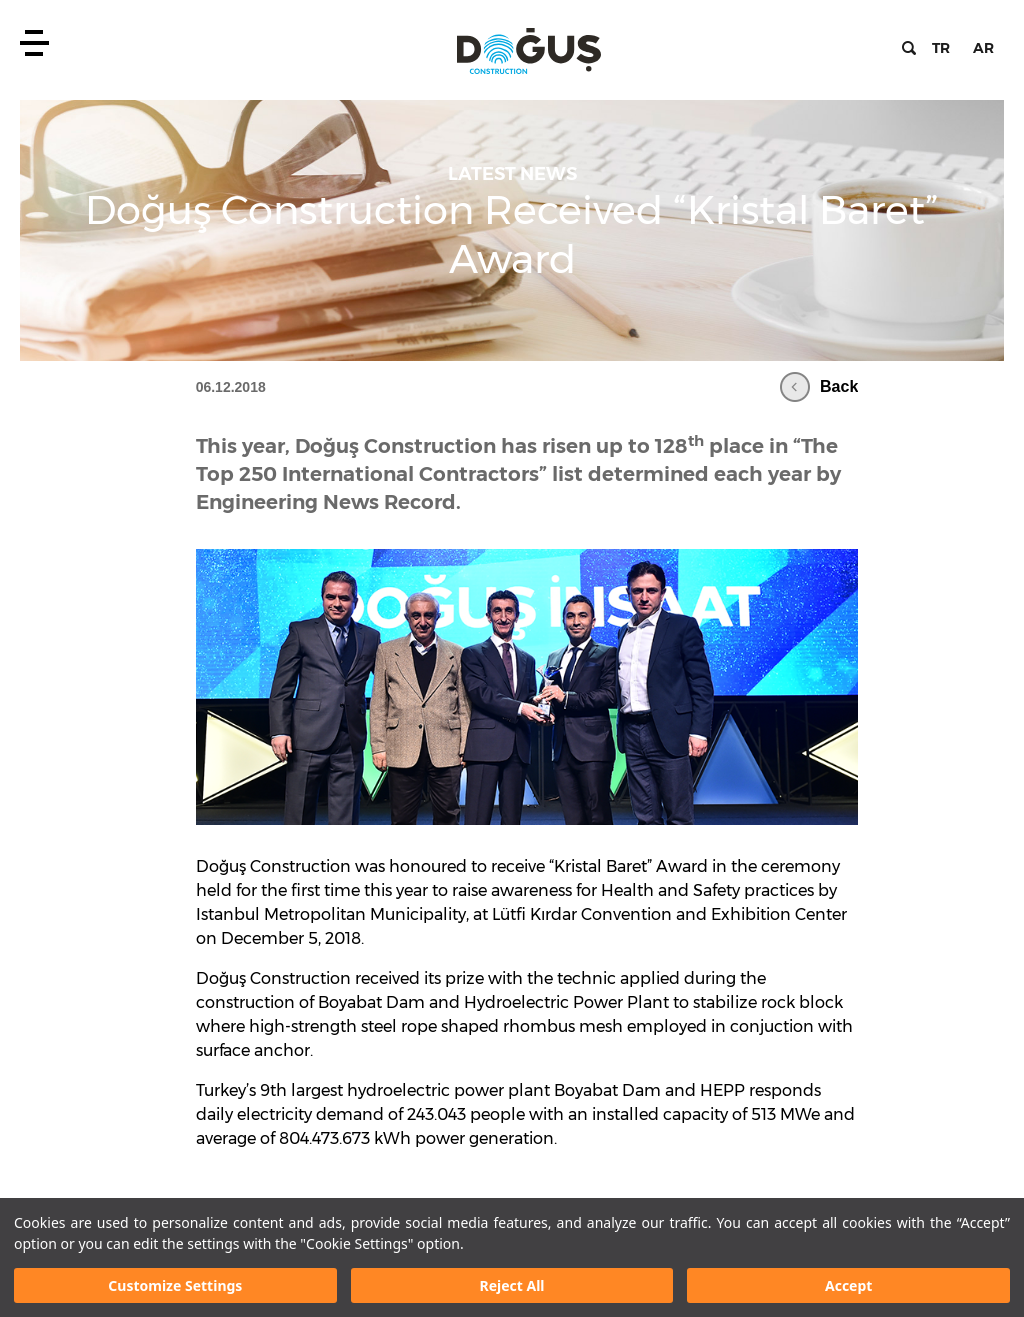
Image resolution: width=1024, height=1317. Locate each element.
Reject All (511, 1285)
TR (941, 48)
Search (909, 48)
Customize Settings (175, 1285)
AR (983, 48)
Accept (848, 1285)
